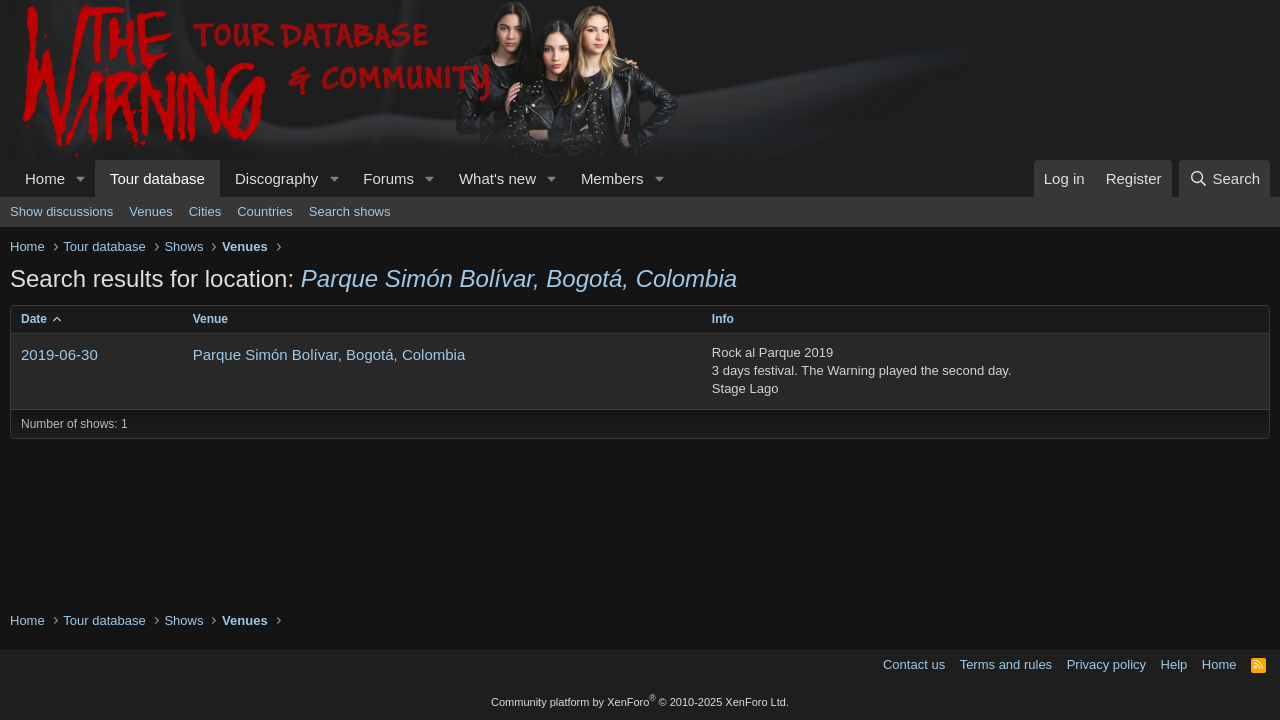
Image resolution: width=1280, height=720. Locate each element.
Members (612, 178)
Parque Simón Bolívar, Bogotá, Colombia (329, 354)
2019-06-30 (59, 354)
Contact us (914, 664)
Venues (150, 211)
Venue (210, 319)
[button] (81, 178)
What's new (497, 178)
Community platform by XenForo (640, 702)
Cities (205, 211)
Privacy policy (1106, 664)
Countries (265, 211)
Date (34, 319)
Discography (276, 178)
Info (723, 319)
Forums (388, 178)
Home (45, 178)
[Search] (1224, 178)
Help (1174, 664)
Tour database (157, 178)
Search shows (350, 211)
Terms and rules (1006, 664)
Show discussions (61, 211)
